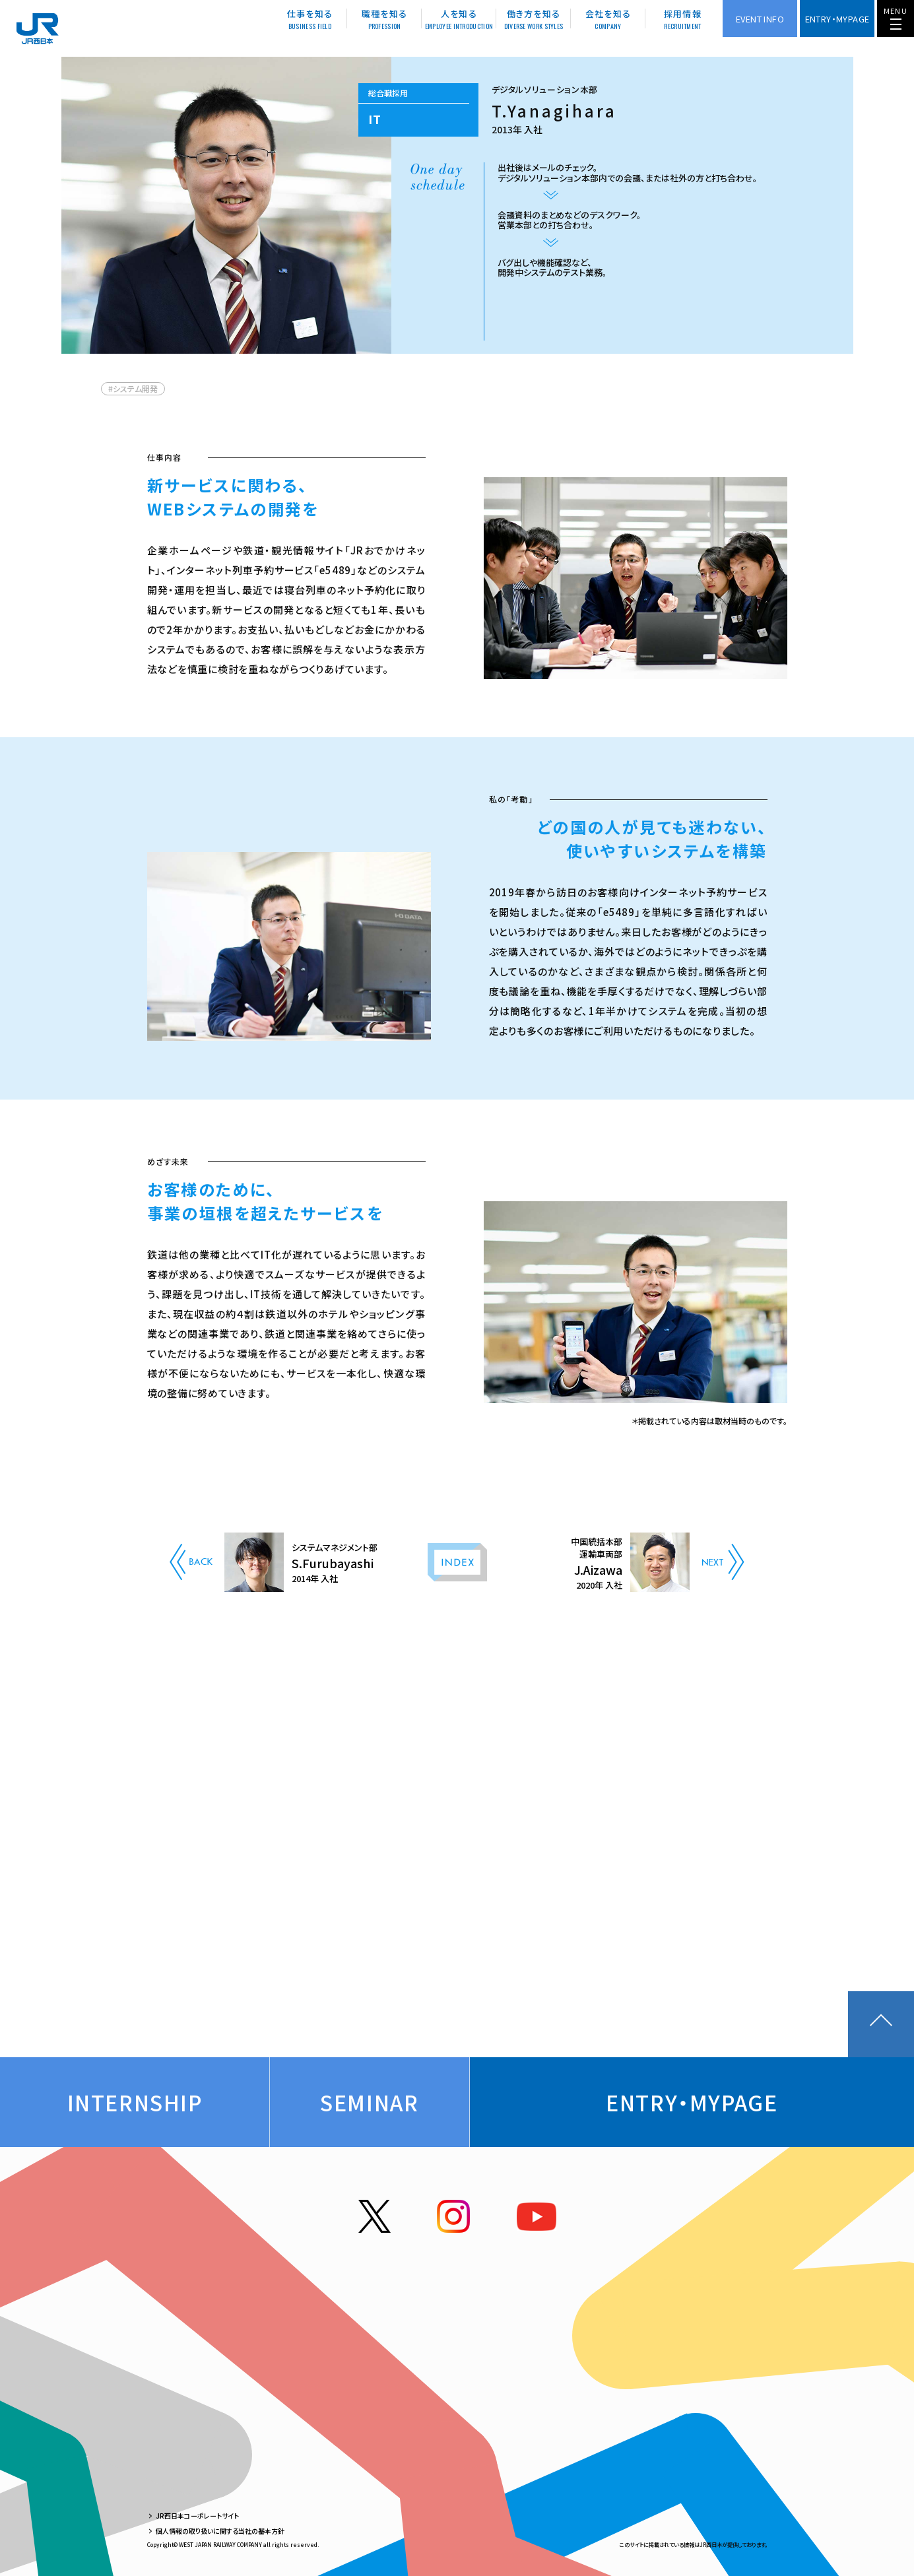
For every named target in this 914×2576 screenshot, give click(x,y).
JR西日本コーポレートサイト (197, 2516)
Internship (135, 2102)
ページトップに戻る (881, 2024)
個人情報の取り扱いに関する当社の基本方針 (220, 2531)
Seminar (369, 2102)
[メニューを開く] (895, 18)
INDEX (457, 1562)
